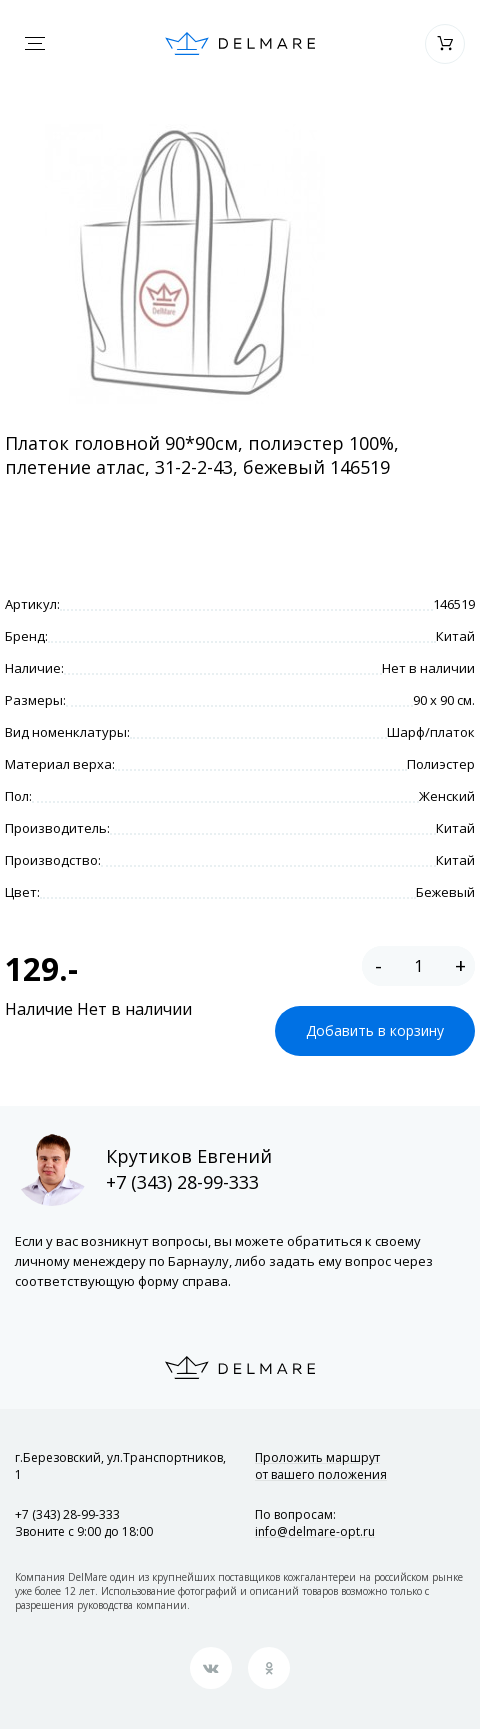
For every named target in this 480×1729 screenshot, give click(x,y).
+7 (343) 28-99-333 (182, 1182)
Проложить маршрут (321, 1466)
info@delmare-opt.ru (315, 1531)
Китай (455, 636)
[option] (185, 264)
